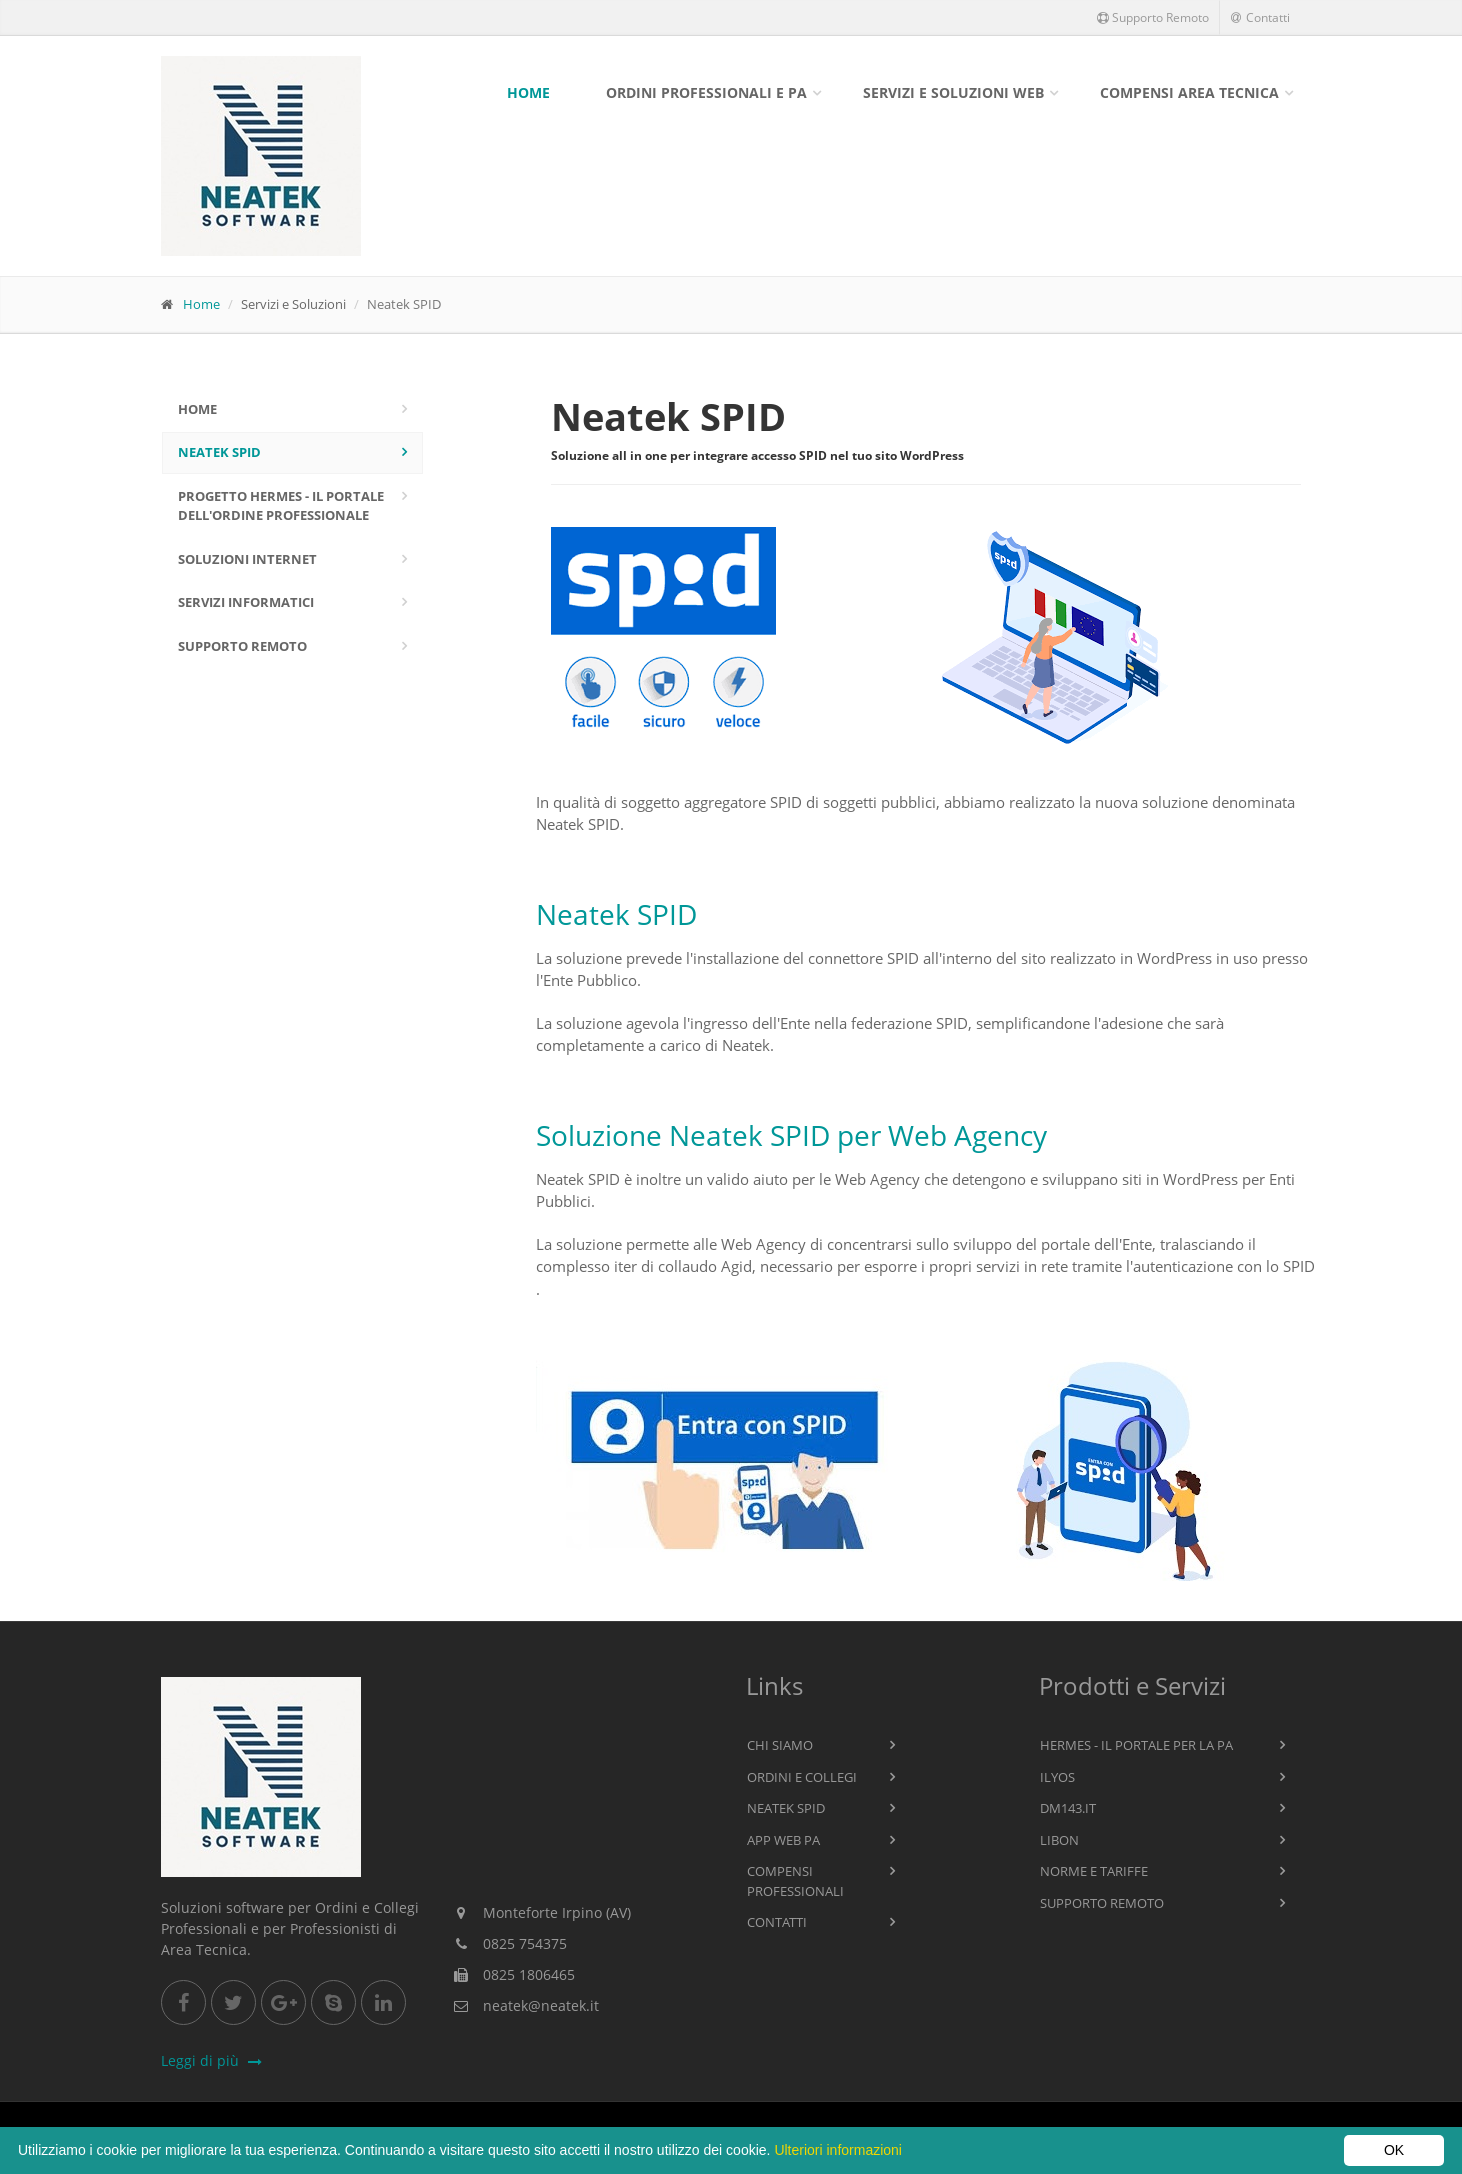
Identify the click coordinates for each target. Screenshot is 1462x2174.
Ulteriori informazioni (838, 2150)
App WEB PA (783, 1840)
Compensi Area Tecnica (1189, 92)
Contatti (1260, 17)
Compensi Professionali (795, 1881)
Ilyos (1057, 1777)
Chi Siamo (780, 1745)
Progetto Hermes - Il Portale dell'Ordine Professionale (281, 506)
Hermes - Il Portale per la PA (1136, 1745)
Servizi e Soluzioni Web (953, 92)
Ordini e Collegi (802, 1777)
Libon (1059, 1840)
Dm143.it (1068, 1808)
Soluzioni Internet (247, 559)
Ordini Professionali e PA (706, 92)
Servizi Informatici (246, 602)
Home (528, 92)
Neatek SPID (219, 452)
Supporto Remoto (1153, 17)
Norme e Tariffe (1094, 1871)
